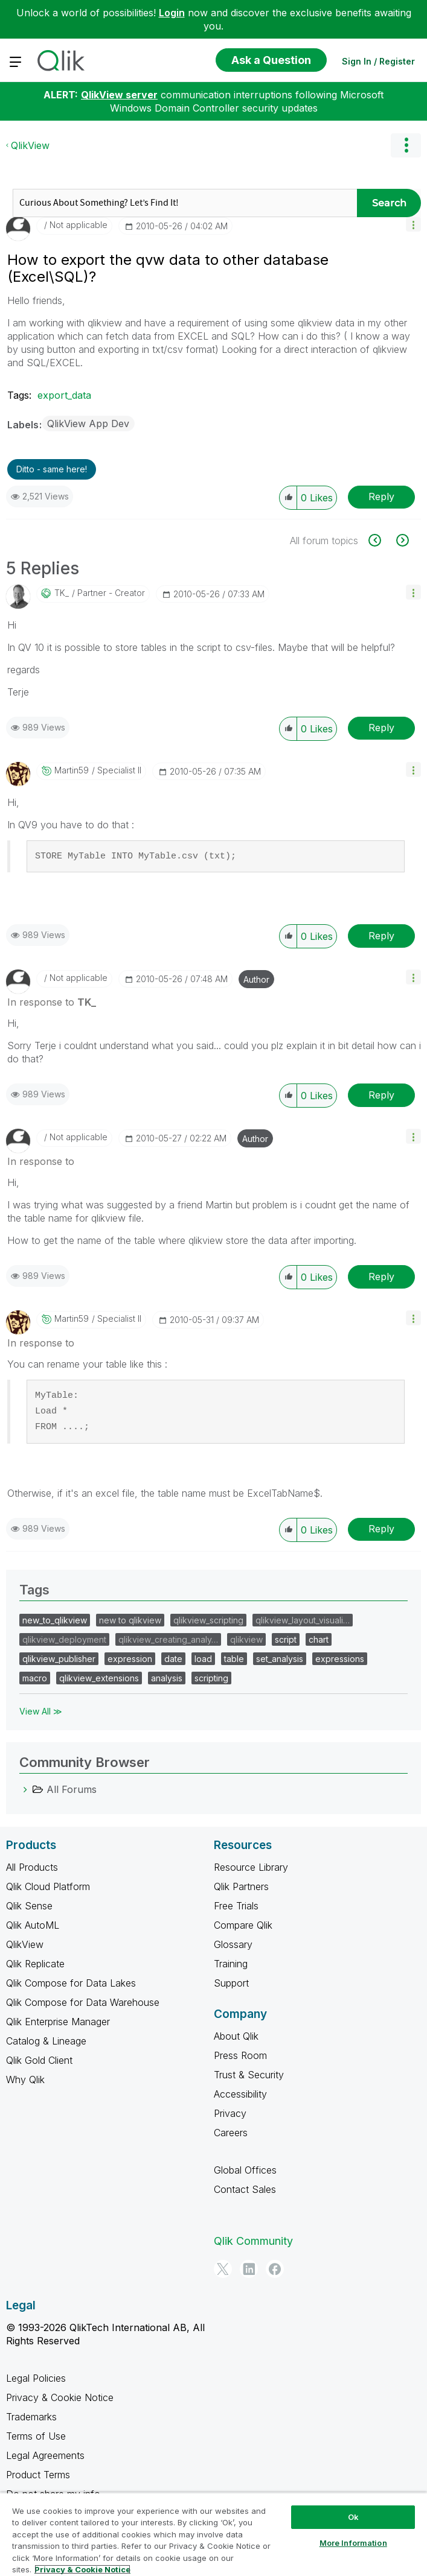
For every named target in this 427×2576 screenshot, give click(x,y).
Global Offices (245, 2170)
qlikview (246, 1639)
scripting (211, 1678)
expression (130, 1659)
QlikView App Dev (88, 423)
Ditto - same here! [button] (51, 469)
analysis (166, 1678)
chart (319, 1639)
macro (34, 1678)
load (203, 1659)
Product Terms (38, 2475)
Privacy (230, 2113)
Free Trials (236, 1906)
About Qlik (236, 2036)
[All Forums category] (25, 1789)
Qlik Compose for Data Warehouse (82, 2002)
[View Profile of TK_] (61, 593)
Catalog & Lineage (46, 2041)
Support (231, 1983)
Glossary (233, 1944)
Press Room (240, 2055)
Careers (231, 2133)
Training (231, 1964)
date (173, 1659)
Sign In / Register (378, 61)
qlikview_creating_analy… (168, 1639)
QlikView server (119, 95)
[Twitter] (223, 2269)
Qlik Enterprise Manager (58, 2022)
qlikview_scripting (208, 1620)
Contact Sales (245, 2189)
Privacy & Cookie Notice (60, 2397)
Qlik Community (253, 2241)
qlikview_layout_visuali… (302, 1620)
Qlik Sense (29, 1906)
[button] (413, 224)
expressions (339, 1659)
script (286, 1639)
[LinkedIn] (249, 2269)
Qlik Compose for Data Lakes (71, 1983)
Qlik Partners (241, 1886)
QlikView (30, 145)
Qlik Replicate (35, 1964)
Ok (353, 2517)
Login (172, 13)
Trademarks (31, 2417)
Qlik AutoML (32, 1925)
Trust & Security (249, 2075)
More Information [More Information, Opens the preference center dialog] (353, 2543)
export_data (64, 395)
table (234, 1659)
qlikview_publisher (58, 1659)
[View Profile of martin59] (71, 770)
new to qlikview (130, 1620)
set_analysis (279, 1659)
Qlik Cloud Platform (48, 1886)
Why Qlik (25, 2079)
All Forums (72, 1789)
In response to (51, 1002)
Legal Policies (36, 2378)
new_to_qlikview (54, 1620)
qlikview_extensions (99, 1678)
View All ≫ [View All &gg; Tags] (40, 1711)
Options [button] (406, 145)
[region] (213, 2534)
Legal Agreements (45, 2455)
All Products (32, 1867)
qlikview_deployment (64, 1639)
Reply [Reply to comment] (381, 728)
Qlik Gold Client (39, 2060)
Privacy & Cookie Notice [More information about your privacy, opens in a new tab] (82, 2569)
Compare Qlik (243, 1925)
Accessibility (240, 2094)
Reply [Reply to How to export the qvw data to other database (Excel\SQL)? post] (381, 496)
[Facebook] (275, 2269)
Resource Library (251, 1867)
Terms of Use (36, 2436)
